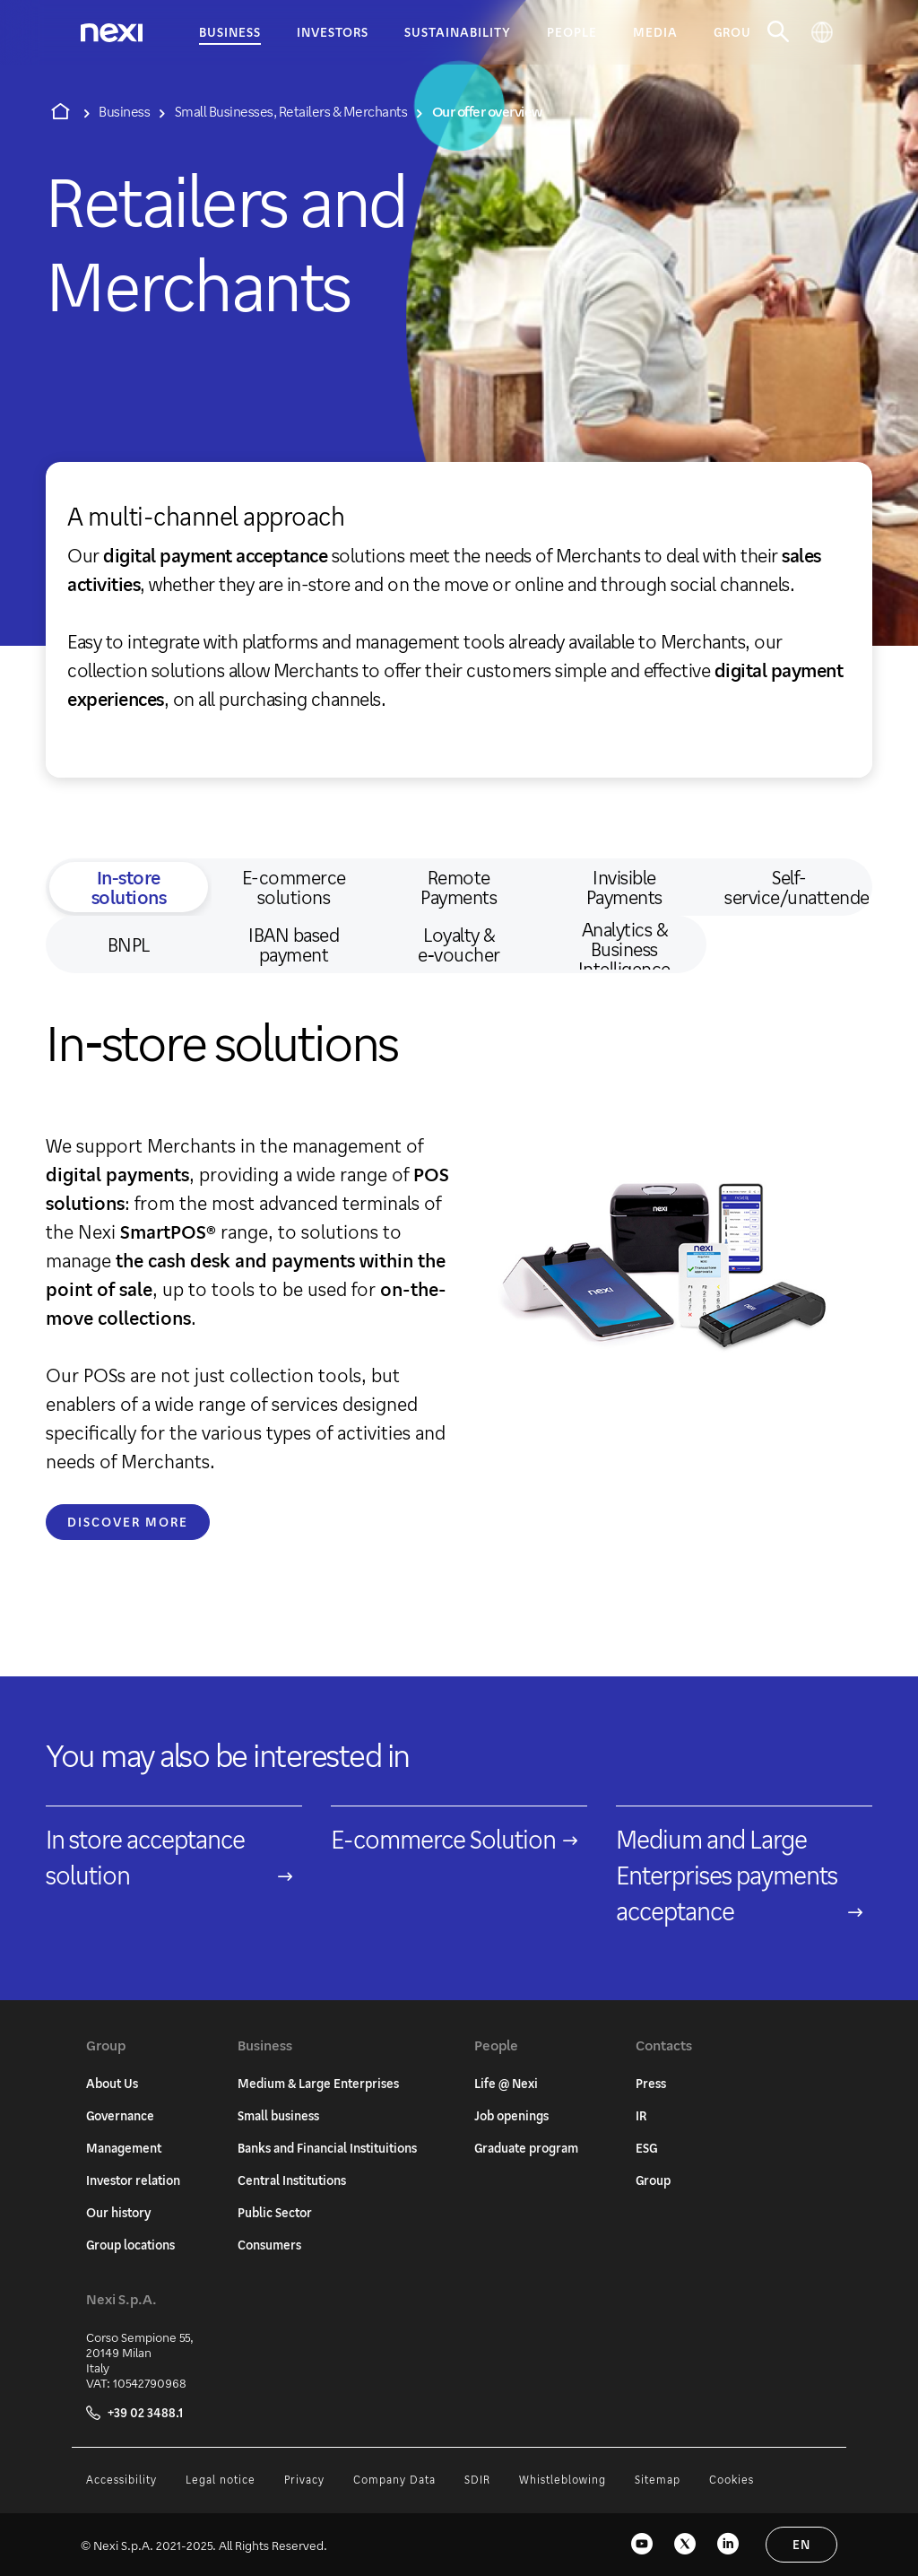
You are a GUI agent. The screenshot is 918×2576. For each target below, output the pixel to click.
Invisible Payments (624, 887)
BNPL (129, 944)
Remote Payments (458, 887)
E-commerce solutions (294, 887)
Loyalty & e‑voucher (459, 944)
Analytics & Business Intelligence (624, 944)
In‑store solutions (129, 887)
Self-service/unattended (796, 887)
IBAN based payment (293, 944)
